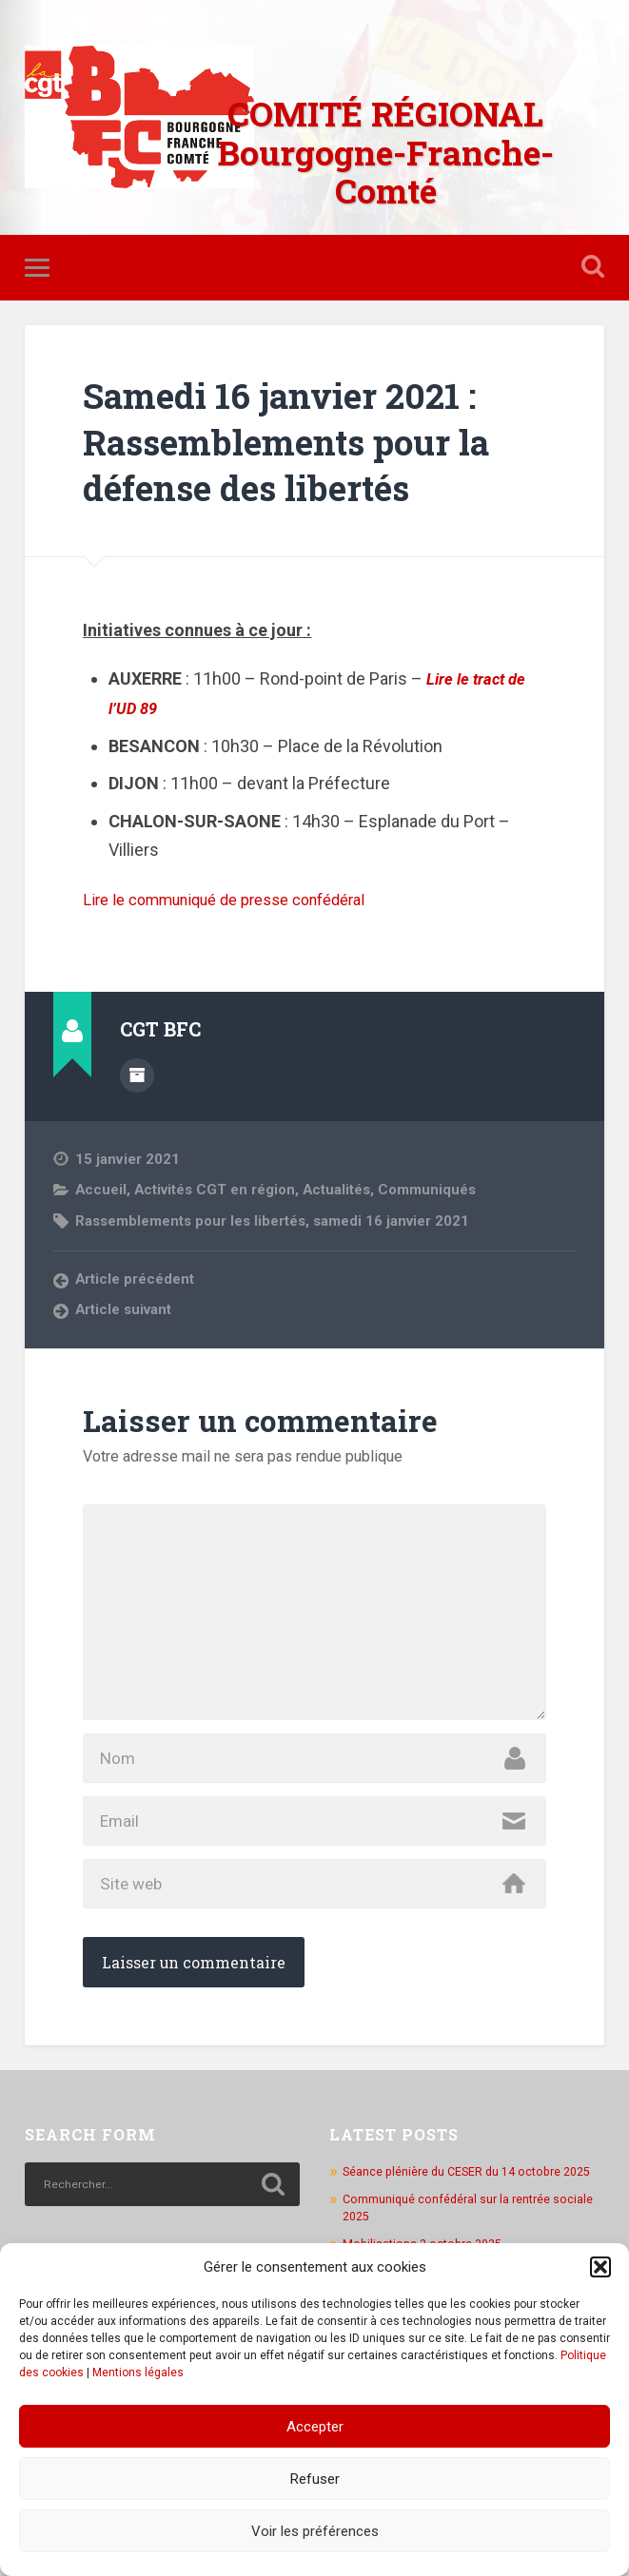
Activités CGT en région (217, 1190)
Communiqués (435, 1190)
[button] (600, 2266)
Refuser (315, 2479)
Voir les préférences (315, 2531)
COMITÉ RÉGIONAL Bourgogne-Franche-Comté (386, 152)
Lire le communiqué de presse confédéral (240, 902)
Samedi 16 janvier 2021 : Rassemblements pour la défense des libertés (306, 443)
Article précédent (135, 1279)
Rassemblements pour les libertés (194, 1221)
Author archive (137, 1076)
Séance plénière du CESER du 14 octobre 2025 (473, 2201)
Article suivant (124, 1310)
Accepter (315, 2426)
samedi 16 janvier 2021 (400, 1221)
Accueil (101, 1190)
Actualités (342, 1190)
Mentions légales (138, 2372)
